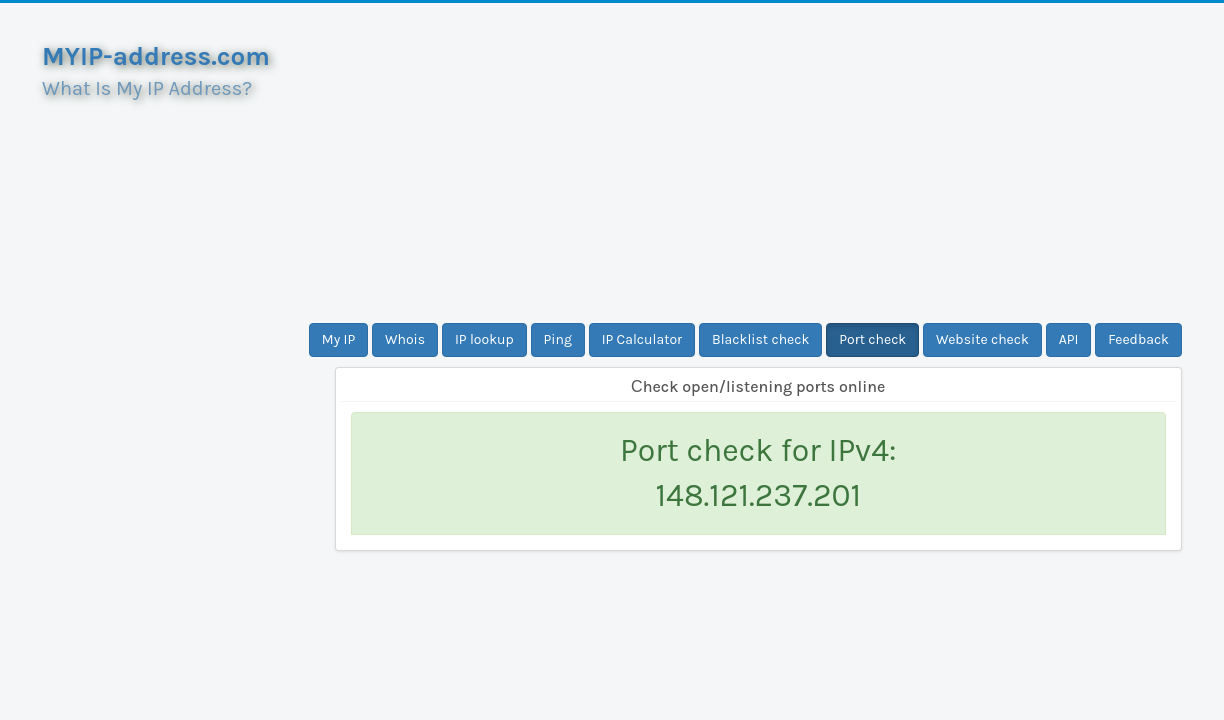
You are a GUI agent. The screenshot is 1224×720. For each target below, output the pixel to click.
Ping (558, 339)
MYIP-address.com (156, 56)
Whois (405, 339)
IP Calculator (642, 339)
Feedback (1138, 339)
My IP (338, 339)
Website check (982, 339)
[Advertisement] (759, 163)
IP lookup (484, 339)
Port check (872, 339)
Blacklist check (760, 339)
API (1069, 339)
